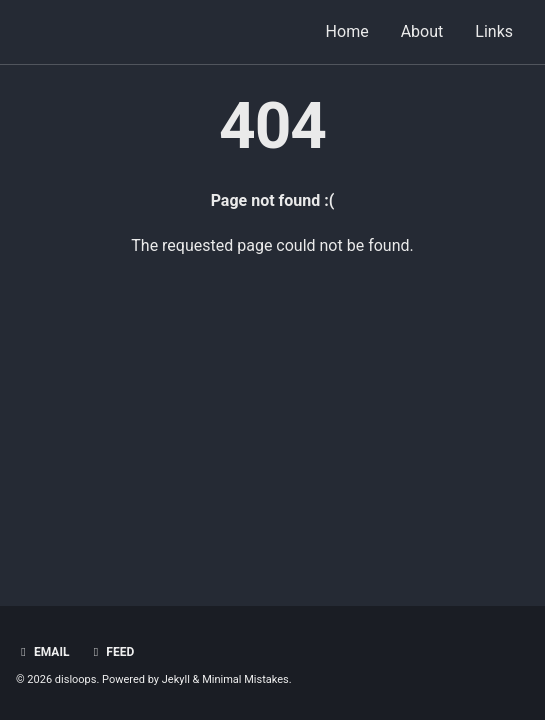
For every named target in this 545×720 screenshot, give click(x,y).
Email (42, 652)
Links (494, 31)
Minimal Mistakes (245, 679)
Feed (111, 652)
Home (347, 31)
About (422, 31)
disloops (76, 679)
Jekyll (176, 679)
